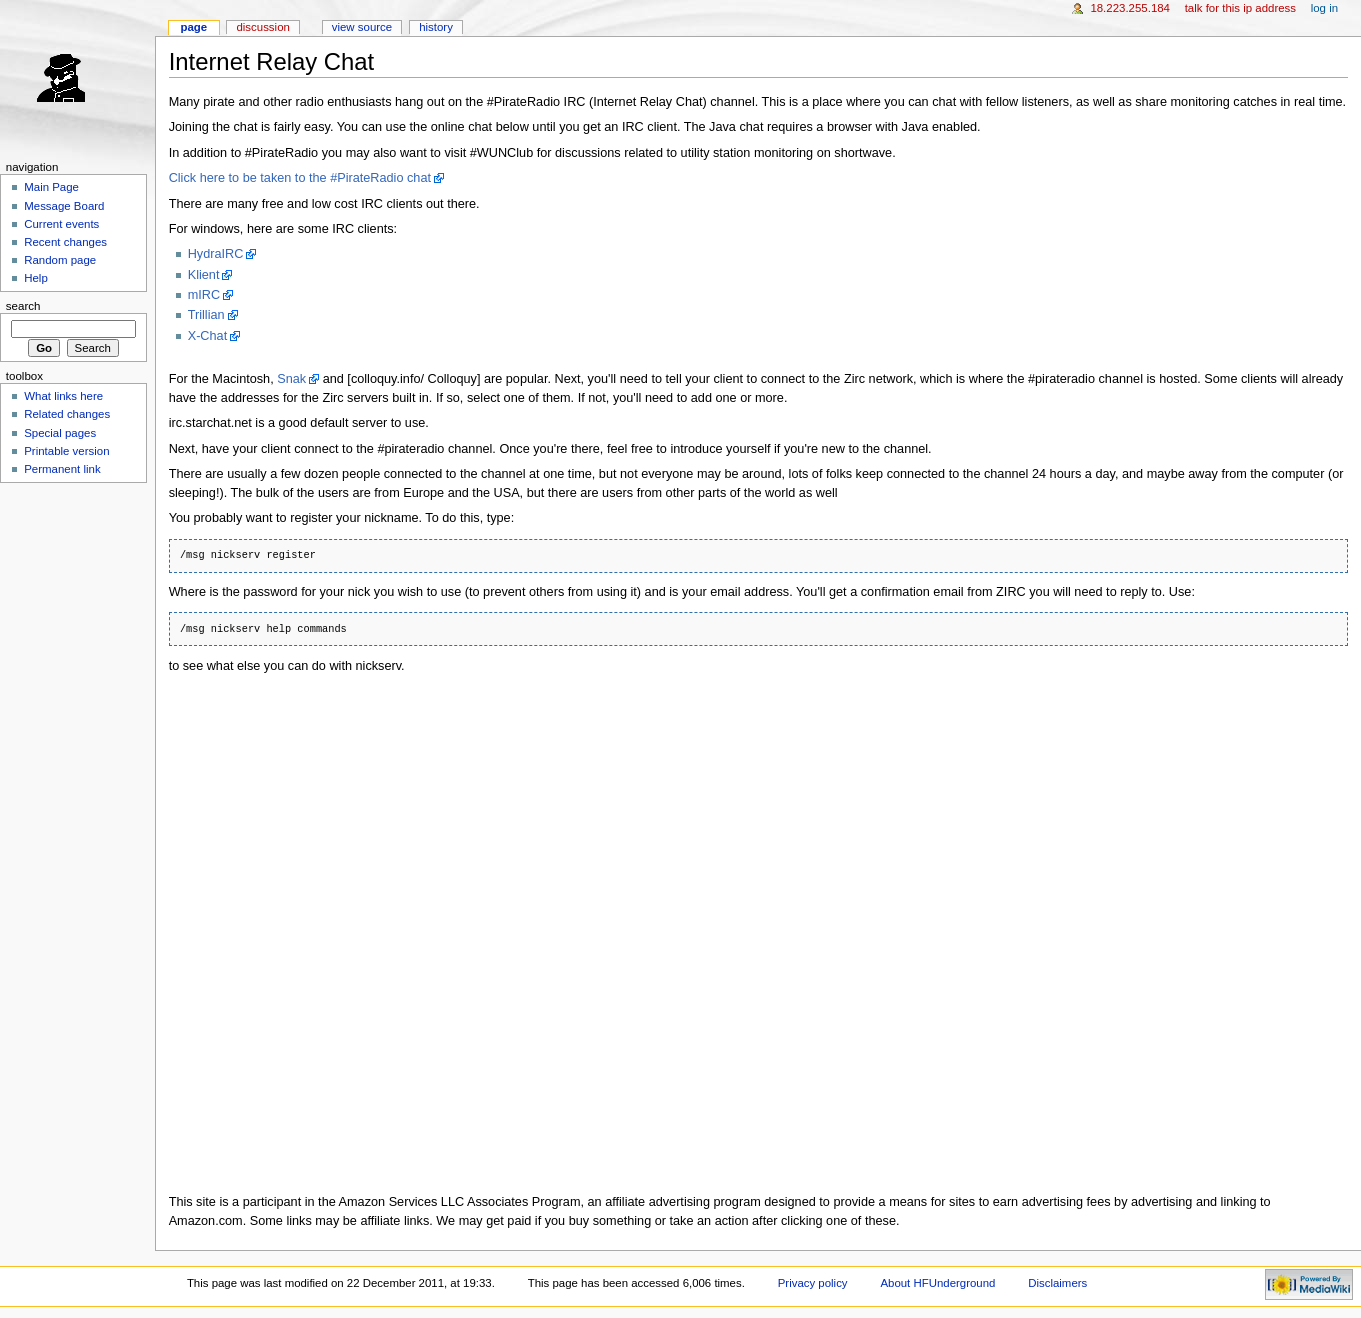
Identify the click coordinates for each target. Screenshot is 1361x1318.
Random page (60, 260)
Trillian (206, 315)
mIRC (204, 295)
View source (362, 27)
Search (23, 306)
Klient (204, 275)
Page (193, 27)
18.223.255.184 (1130, 8)
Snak (291, 379)
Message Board (64, 206)
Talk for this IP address (1240, 8)
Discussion (262, 27)
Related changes (67, 414)
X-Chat (208, 336)
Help (36, 278)
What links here (63, 396)
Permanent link (62, 469)
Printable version (66, 451)
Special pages (60, 433)
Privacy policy (813, 1283)
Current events (61, 224)
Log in (1324, 8)
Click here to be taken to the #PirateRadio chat (300, 178)
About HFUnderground (937, 1283)
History (436, 27)
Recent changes (65, 242)
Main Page (51, 187)
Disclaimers (1057, 1283)
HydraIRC (216, 254)
